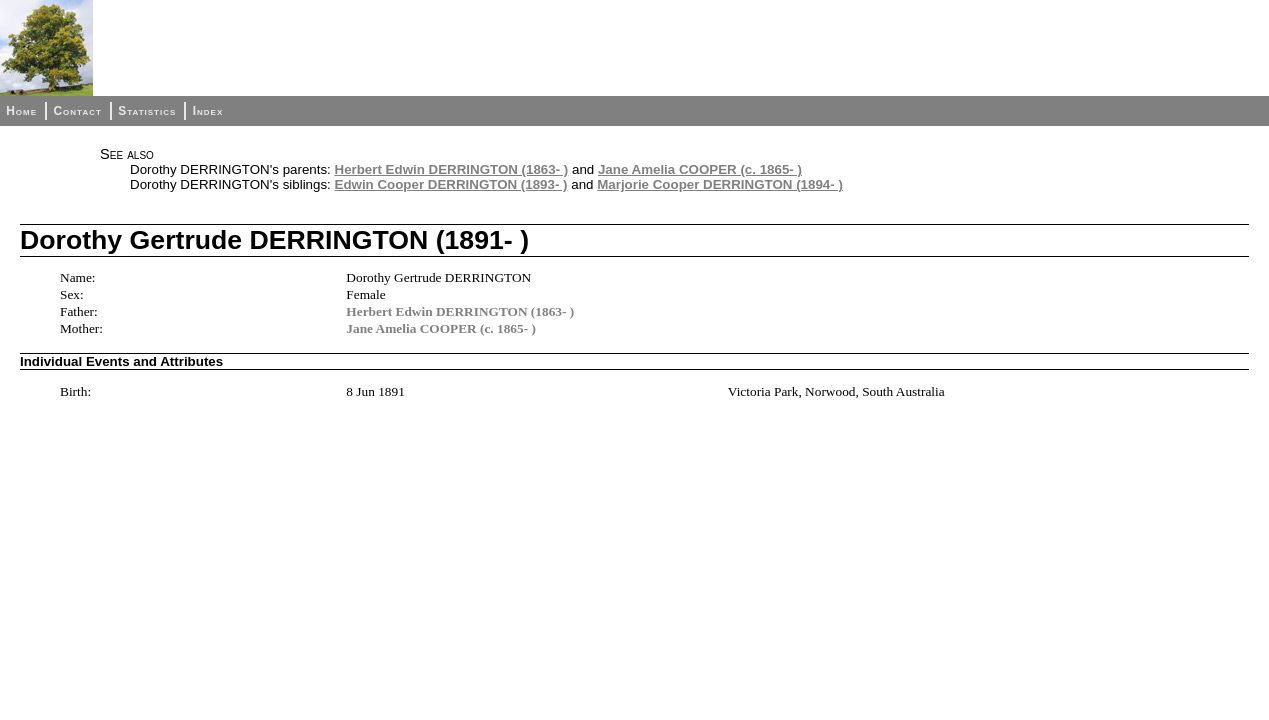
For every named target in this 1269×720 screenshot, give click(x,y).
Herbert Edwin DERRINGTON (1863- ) (452, 169)
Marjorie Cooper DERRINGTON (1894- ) (720, 184)
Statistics (147, 111)
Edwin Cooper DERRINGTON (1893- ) (451, 184)
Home (21, 111)
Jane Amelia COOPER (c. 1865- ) (700, 169)
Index (208, 111)
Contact (77, 111)
